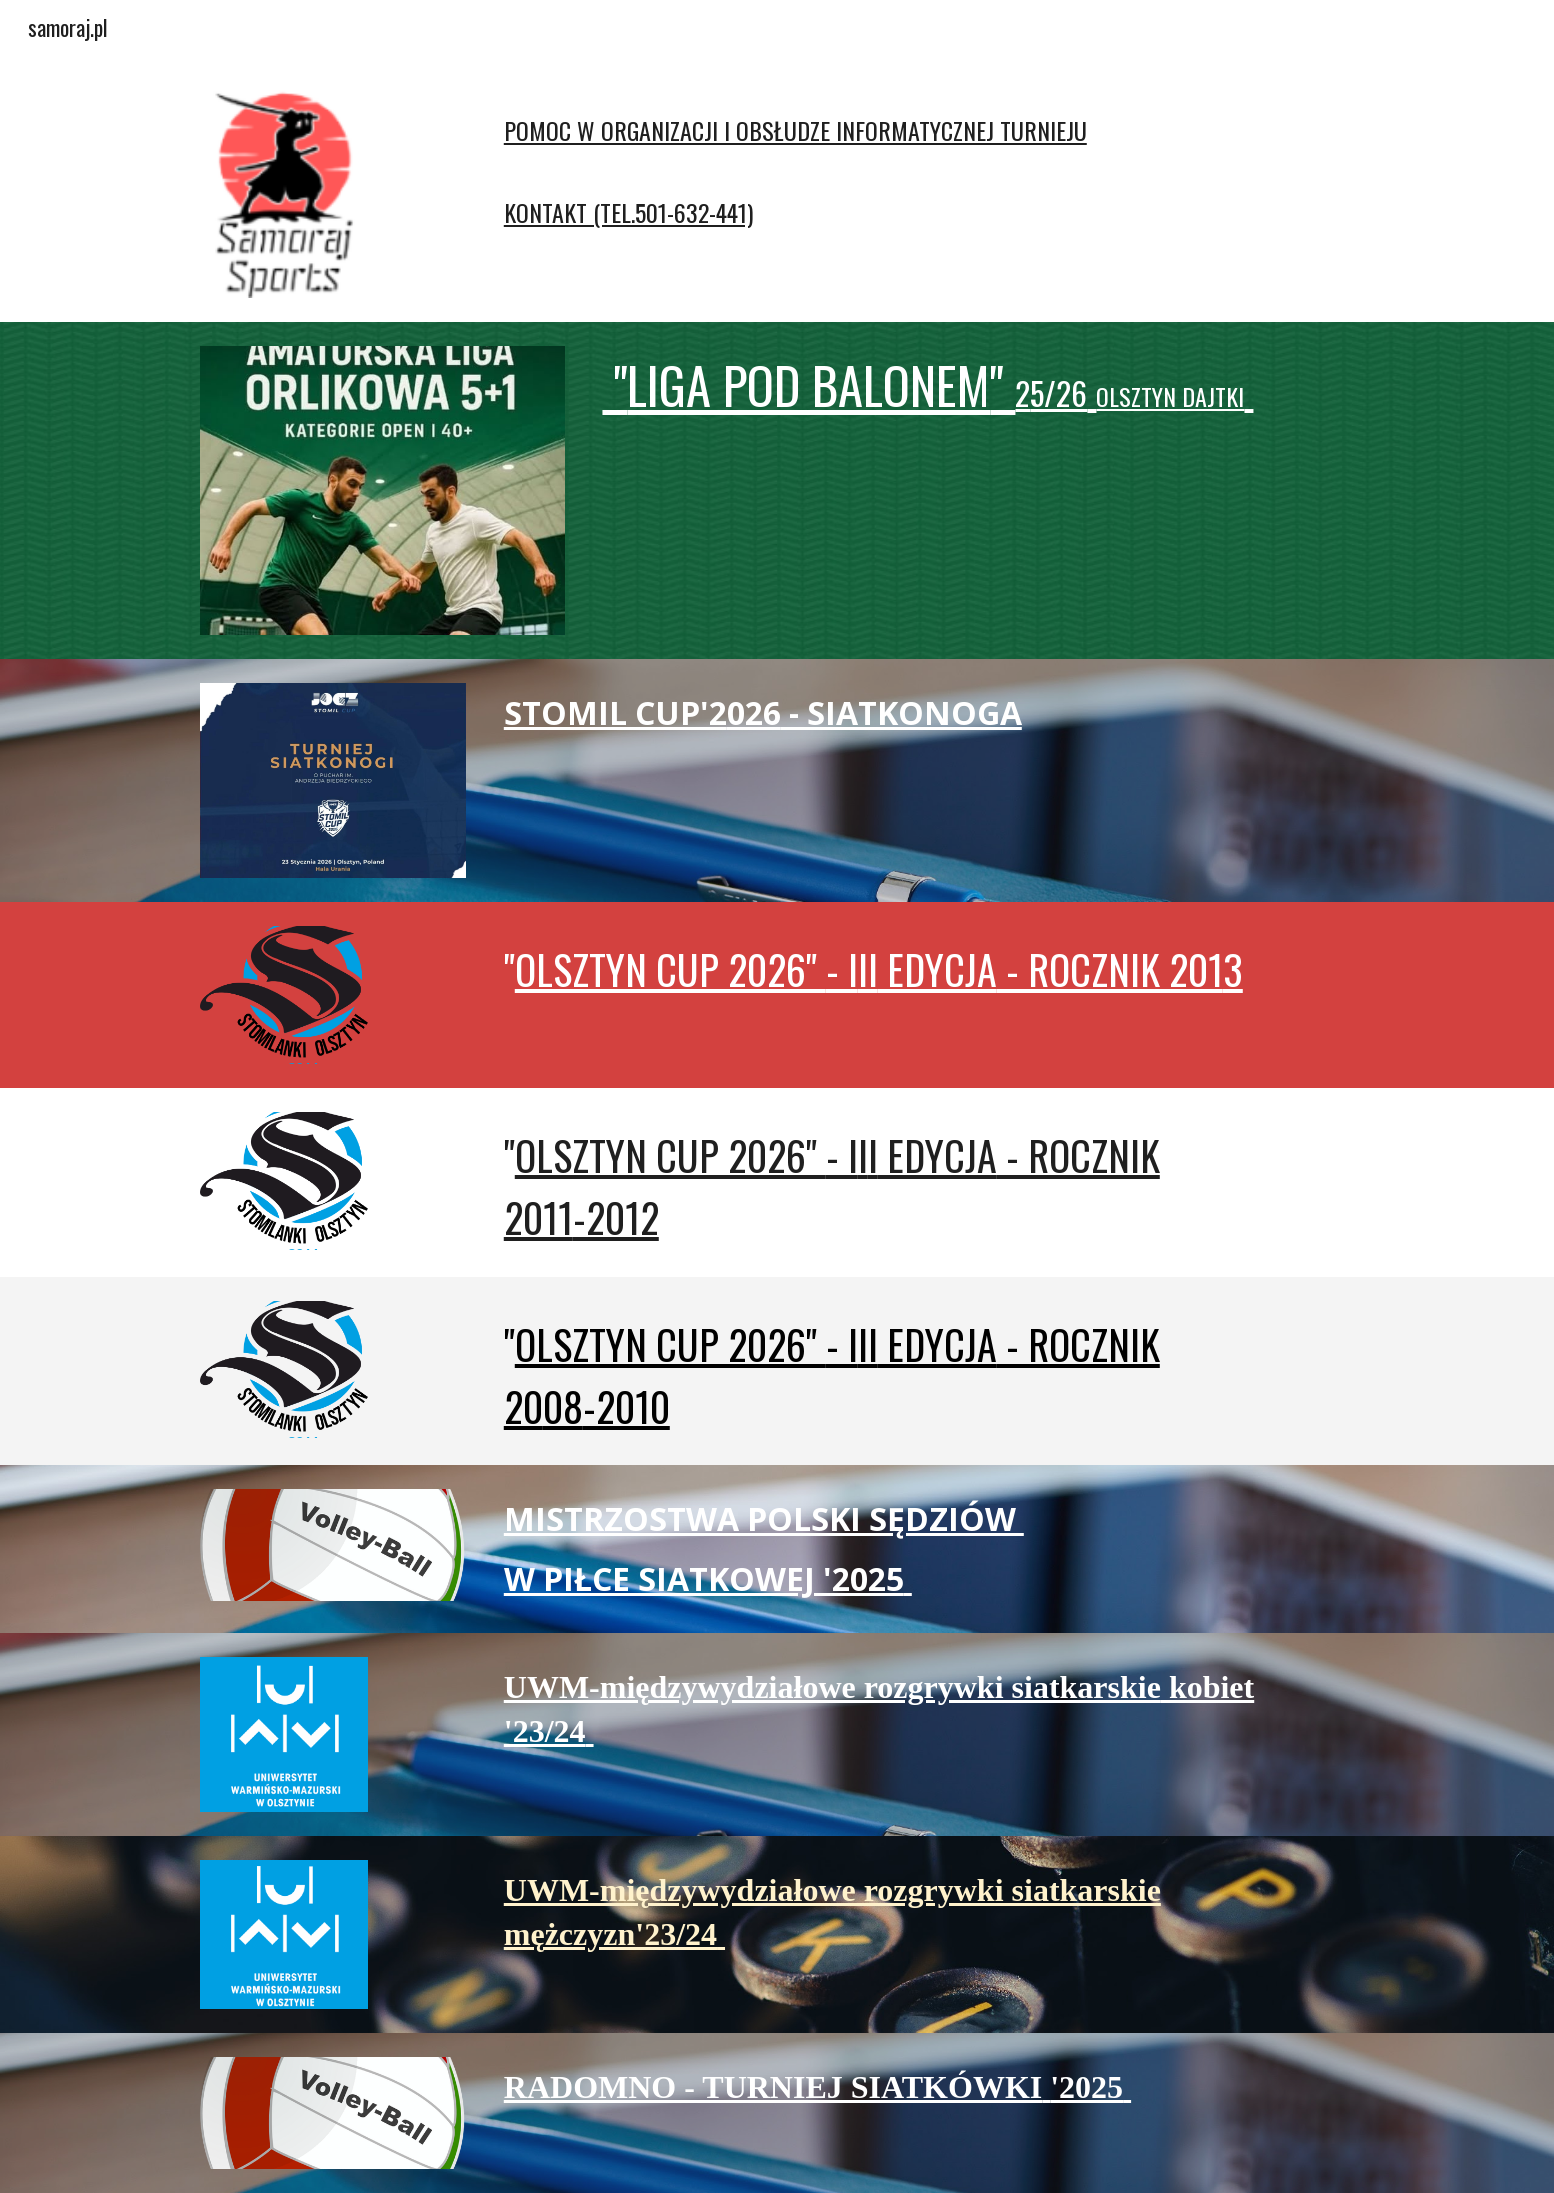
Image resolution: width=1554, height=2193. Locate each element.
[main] (876, 160)
